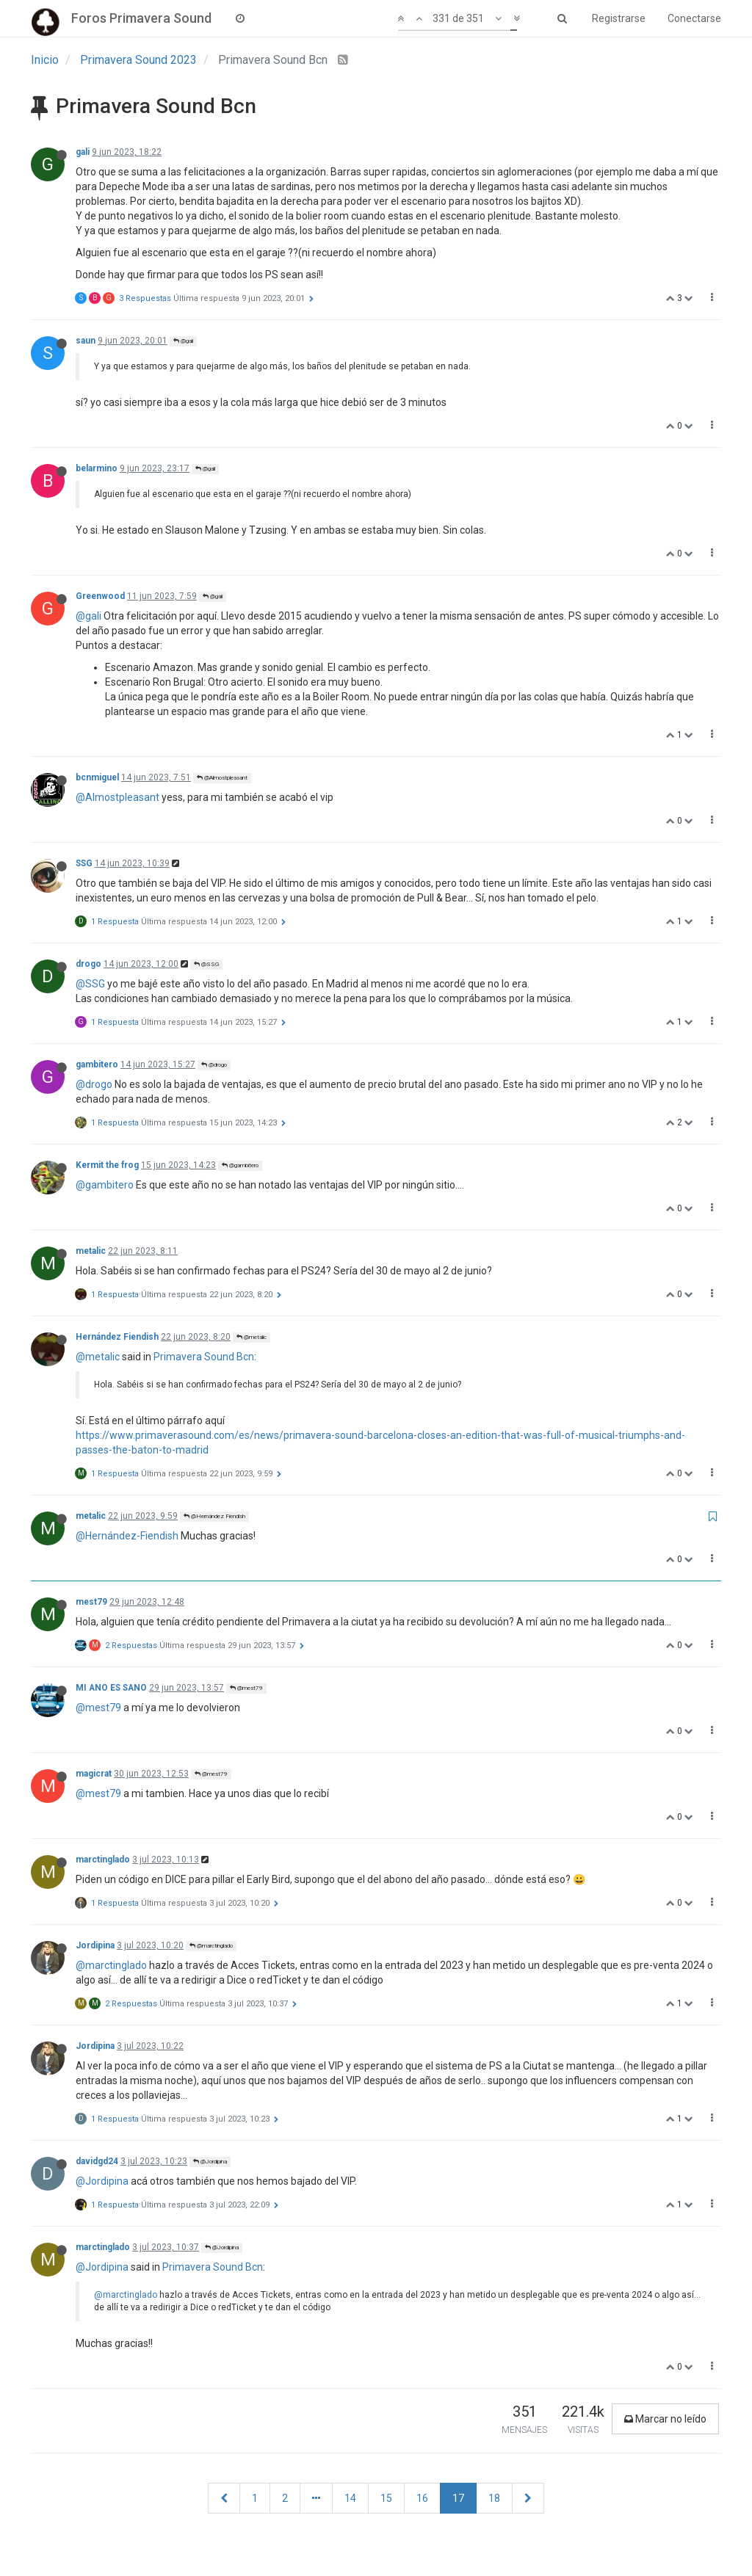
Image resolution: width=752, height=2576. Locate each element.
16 (422, 2498)
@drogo (214, 1065)
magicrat (94, 1773)
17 (458, 2498)
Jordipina (95, 1945)
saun (85, 340)
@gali (183, 341)
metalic (91, 1251)
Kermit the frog (107, 1165)
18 (494, 2498)
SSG (84, 863)
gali (83, 152)
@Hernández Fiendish (214, 1516)
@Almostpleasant (222, 777)
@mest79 (246, 1688)
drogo (88, 964)
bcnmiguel (97, 777)
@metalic (251, 1337)
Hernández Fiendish (117, 1337)
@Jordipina (210, 2161)
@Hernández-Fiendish (127, 1536)
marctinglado (103, 1859)
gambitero (97, 1064)
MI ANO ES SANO (111, 1688)
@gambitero (240, 1165)
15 (386, 2498)
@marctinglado (211, 1945)
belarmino (97, 468)
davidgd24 (97, 2161)
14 (350, 2498)
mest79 (91, 1602)
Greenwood (100, 596)
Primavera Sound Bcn (203, 1357)
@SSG (206, 964)
